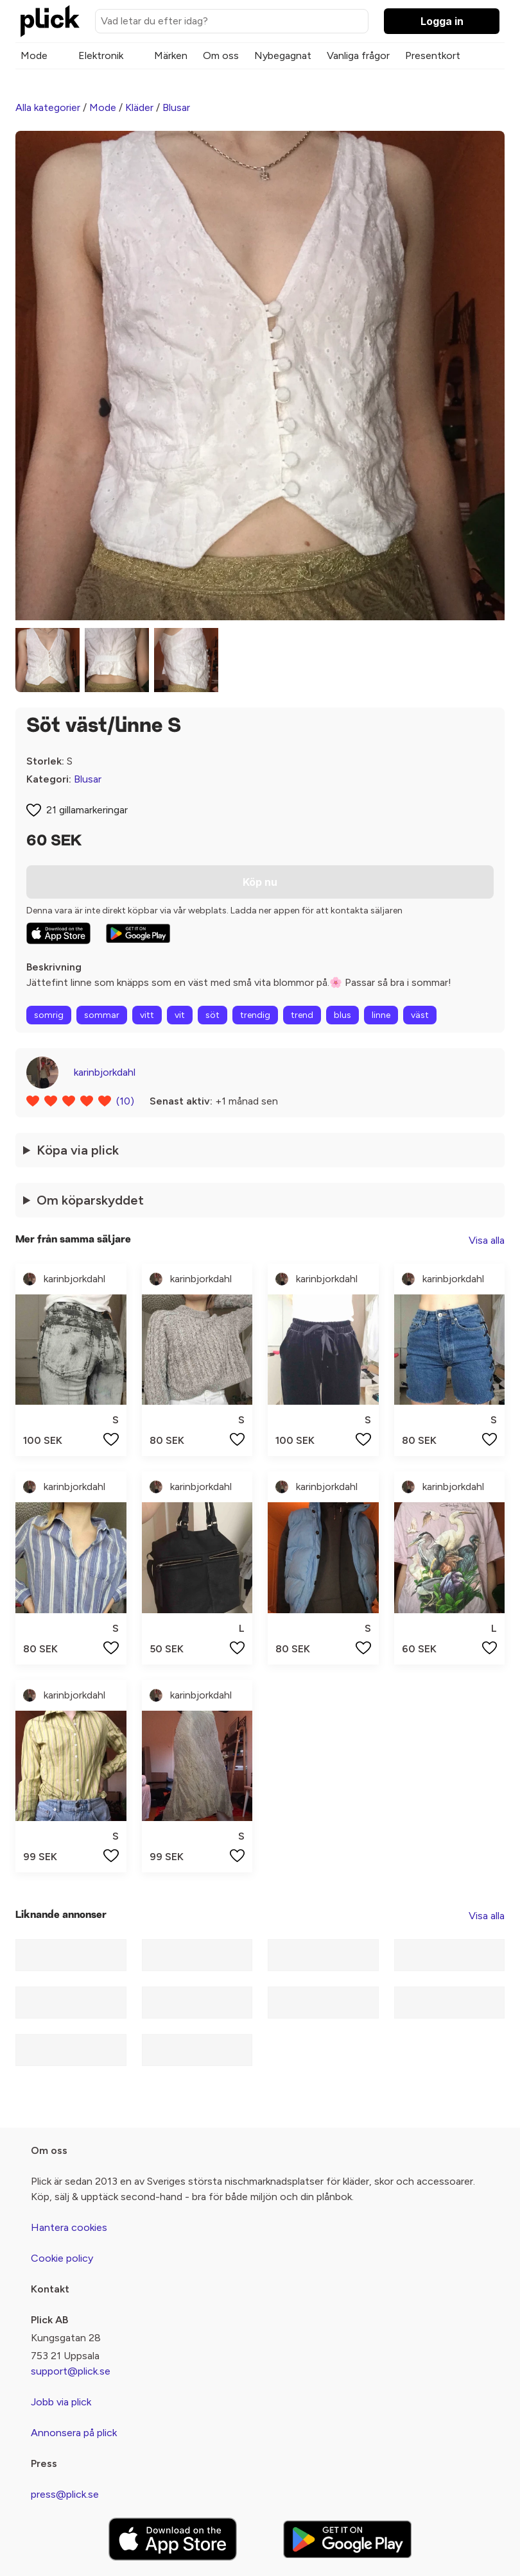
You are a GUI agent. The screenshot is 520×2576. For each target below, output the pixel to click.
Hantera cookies (69, 2227)
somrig (49, 1015)
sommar (101, 1015)
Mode (34, 55)
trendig (255, 1015)
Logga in (442, 21)
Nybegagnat (282, 55)
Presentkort (432, 55)
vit (180, 1015)
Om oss (221, 55)
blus (342, 1015)
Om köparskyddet (90, 1200)
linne (381, 1015)
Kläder (139, 107)
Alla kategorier (47, 107)
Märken (170, 55)
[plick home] (50, 21)
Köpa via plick (78, 1150)
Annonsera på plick (74, 2433)
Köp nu (260, 882)
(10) (125, 1101)
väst (420, 1015)
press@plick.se (65, 2494)
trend (302, 1015)
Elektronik (100, 55)
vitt (147, 1015)
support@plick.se (70, 2371)
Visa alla (487, 1240)
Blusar (176, 107)
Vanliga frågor (358, 55)
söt (212, 1015)
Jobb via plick (61, 2402)
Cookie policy (62, 2258)
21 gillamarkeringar (87, 810)
